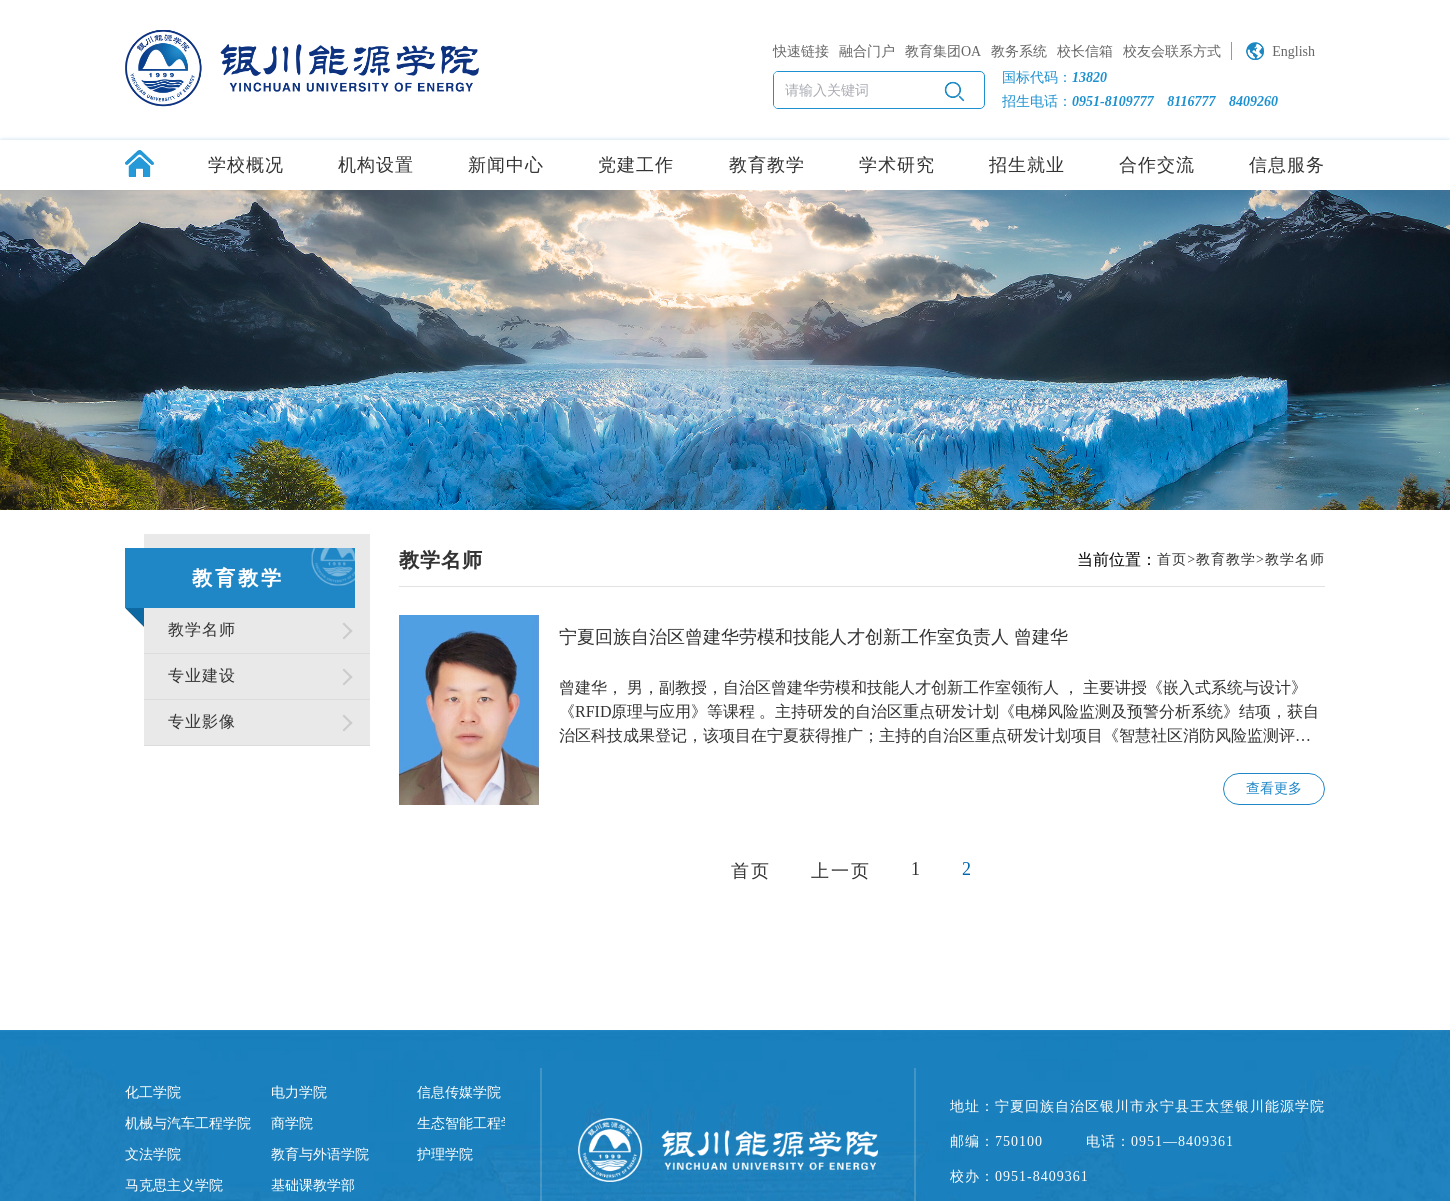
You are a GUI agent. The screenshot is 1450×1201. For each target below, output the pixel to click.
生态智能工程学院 (473, 1123)
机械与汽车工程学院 (188, 1123)
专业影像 (202, 721)
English (1293, 51)
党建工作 (636, 165)
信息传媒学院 (459, 1092)
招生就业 (1027, 165)
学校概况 (246, 165)
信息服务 (1287, 165)
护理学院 (445, 1154)
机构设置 (376, 165)
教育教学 (767, 165)
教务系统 (1019, 51)
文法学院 (153, 1154)
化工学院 (153, 1092)
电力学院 (299, 1092)
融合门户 (867, 51)
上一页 (841, 871)
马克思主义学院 (174, 1185)
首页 (1172, 559)
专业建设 (202, 675)
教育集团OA (943, 51)
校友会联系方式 (1172, 51)
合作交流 (1157, 165)
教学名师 (202, 629)
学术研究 (897, 165)
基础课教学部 (313, 1185)
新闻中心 (506, 165)
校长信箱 (1085, 51)
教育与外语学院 (320, 1154)
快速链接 (801, 51)
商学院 (292, 1123)
